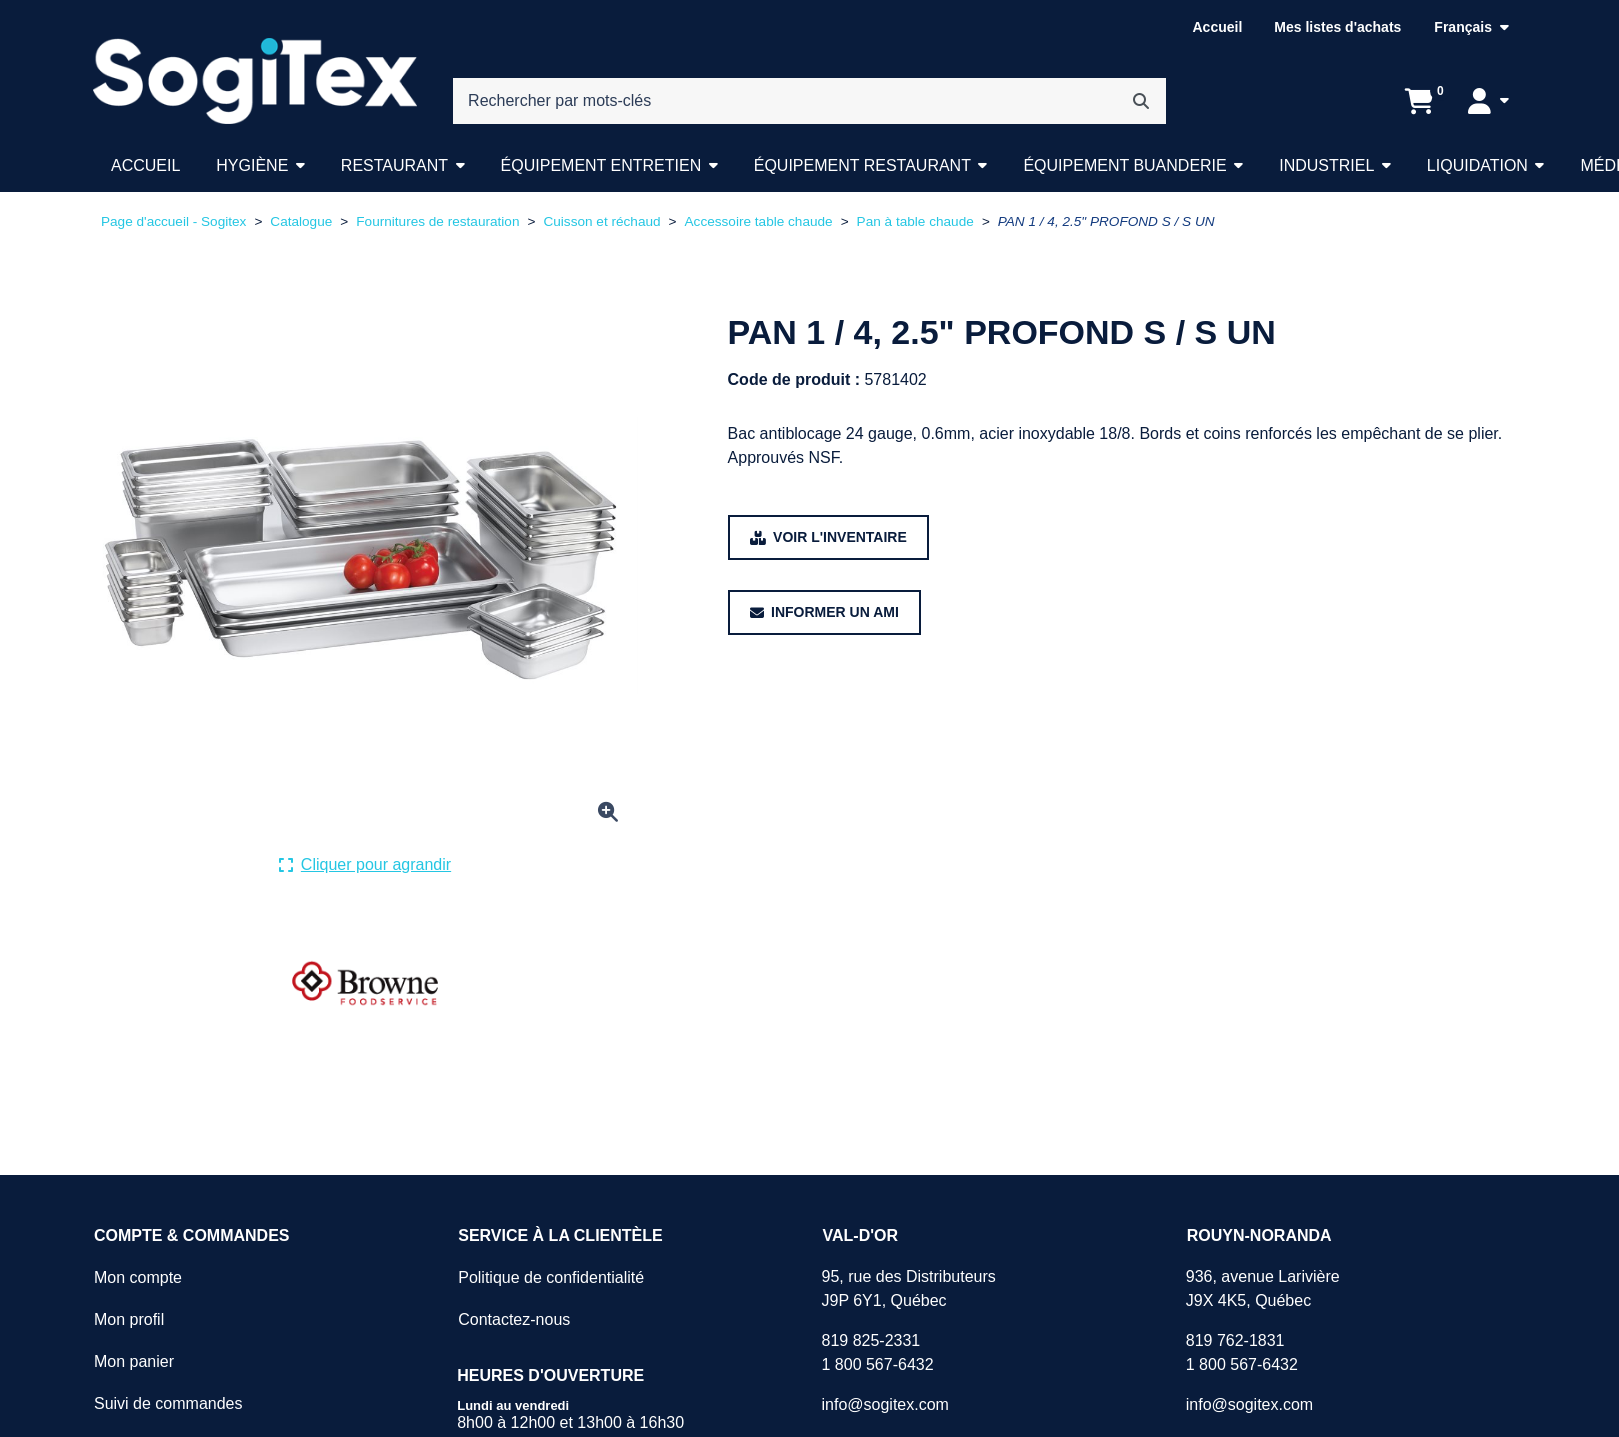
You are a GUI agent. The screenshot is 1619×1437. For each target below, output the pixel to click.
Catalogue (301, 221)
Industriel (1326, 165)
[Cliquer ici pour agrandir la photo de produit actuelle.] (365, 865)
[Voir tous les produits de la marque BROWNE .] (365, 984)
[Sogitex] (255, 81)
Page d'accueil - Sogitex (173, 221)
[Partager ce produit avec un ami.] (824, 612)
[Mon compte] (1488, 101)
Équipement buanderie (1124, 165)
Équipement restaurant (862, 165)
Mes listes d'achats (1337, 27)
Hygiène (252, 165)
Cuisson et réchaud (601, 221)
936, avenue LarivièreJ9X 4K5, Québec (1263, 1288)
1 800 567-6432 (877, 1364)
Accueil (1217, 27)
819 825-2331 (870, 1340)
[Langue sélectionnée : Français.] (1471, 27)
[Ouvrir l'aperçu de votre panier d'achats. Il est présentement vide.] (1419, 101)
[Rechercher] (1141, 101)
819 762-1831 (1235, 1340)
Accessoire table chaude (759, 221)
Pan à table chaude (915, 221)
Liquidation (1477, 165)
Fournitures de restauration (437, 221)
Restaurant (394, 165)
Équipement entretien (601, 165)
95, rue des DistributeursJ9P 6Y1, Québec (908, 1288)
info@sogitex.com (884, 1404)
